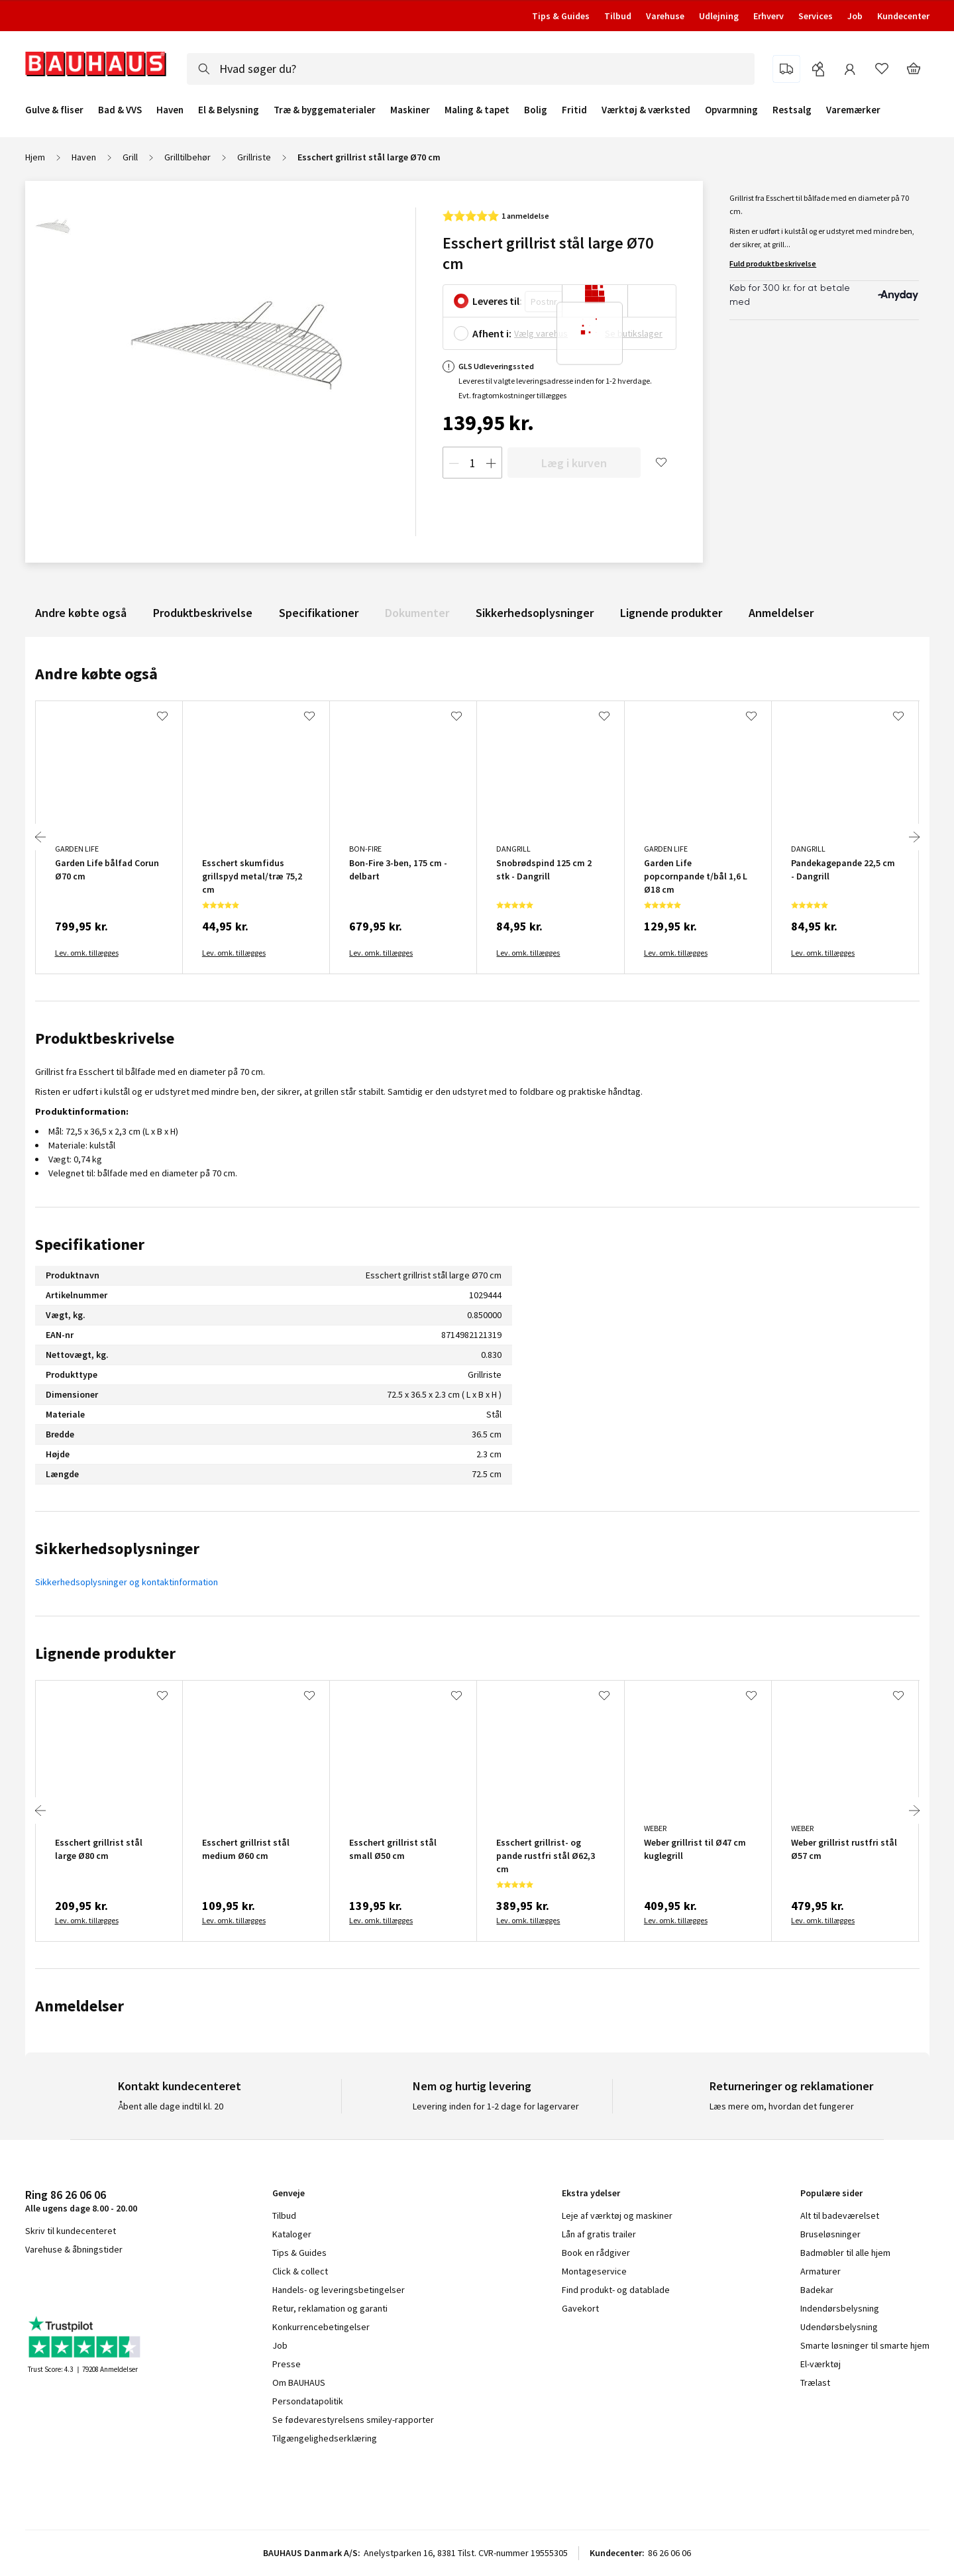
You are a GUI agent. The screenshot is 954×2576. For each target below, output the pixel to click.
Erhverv (768, 16)
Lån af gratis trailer (599, 2234)
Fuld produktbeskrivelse (772, 263)
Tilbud (617, 16)
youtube (91, 2284)
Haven (170, 110)
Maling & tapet (477, 110)
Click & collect (300, 2271)
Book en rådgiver (596, 2253)
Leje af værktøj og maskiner (617, 2215)
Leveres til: (497, 301)
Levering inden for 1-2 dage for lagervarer (496, 2106)
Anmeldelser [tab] (79, 2005)
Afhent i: (491, 333)
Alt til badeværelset (839, 2215)
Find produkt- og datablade (616, 2290)
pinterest (124, 2284)
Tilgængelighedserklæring (324, 2438)
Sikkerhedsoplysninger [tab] (117, 1548)
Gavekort (580, 2308)
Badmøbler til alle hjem (845, 2253)
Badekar (816, 2290)
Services (815, 16)
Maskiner (410, 110)
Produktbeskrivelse (202, 612)
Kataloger (291, 2234)
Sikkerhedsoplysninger (535, 612)
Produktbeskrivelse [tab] (104, 1038)
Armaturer (820, 2271)
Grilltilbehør (187, 157)
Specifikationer (318, 612)
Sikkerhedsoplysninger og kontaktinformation (126, 1582)
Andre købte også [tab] (96, 673)
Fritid (574, 110)
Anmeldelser (781, 612)
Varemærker (853, 109)
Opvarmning (731, 110)
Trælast (815, 2382)
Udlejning (719, 16)
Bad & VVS (120, 110)
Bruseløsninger (830, 2234)
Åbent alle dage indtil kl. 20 (170, 2106)
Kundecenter (903, 16)
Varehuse (665, 16)
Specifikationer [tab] (89, 1244)
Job (855, 16)
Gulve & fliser (54, 110)
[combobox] (471, 69)
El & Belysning (228, 110)
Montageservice (594, 2271)
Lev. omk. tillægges (87, 953)
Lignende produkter (671, 612)
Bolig (535, 110)
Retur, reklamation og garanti (330, 2308)
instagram (58, 2284)
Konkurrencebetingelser (321, 2327)
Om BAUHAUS (298, 2382)
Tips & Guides (561, 16)
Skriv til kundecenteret (70, 2231)
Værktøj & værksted (646, 110)
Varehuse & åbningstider (74, 2249)
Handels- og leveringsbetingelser (338, 2290)
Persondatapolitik (307, 2401)
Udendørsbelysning (839, 2327)
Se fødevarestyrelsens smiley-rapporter (353, 2420)
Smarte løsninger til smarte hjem (864, 2345)
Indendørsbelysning (839, 2308)
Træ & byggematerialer (325, 110)
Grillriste (254, 157)
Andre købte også (81, 612)
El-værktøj (820, 2364)
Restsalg (792, 110)
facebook (30, 2284)
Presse (286, 2364)
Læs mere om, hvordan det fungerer (782, 2106)
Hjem (35, 157)
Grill (130, 157)
